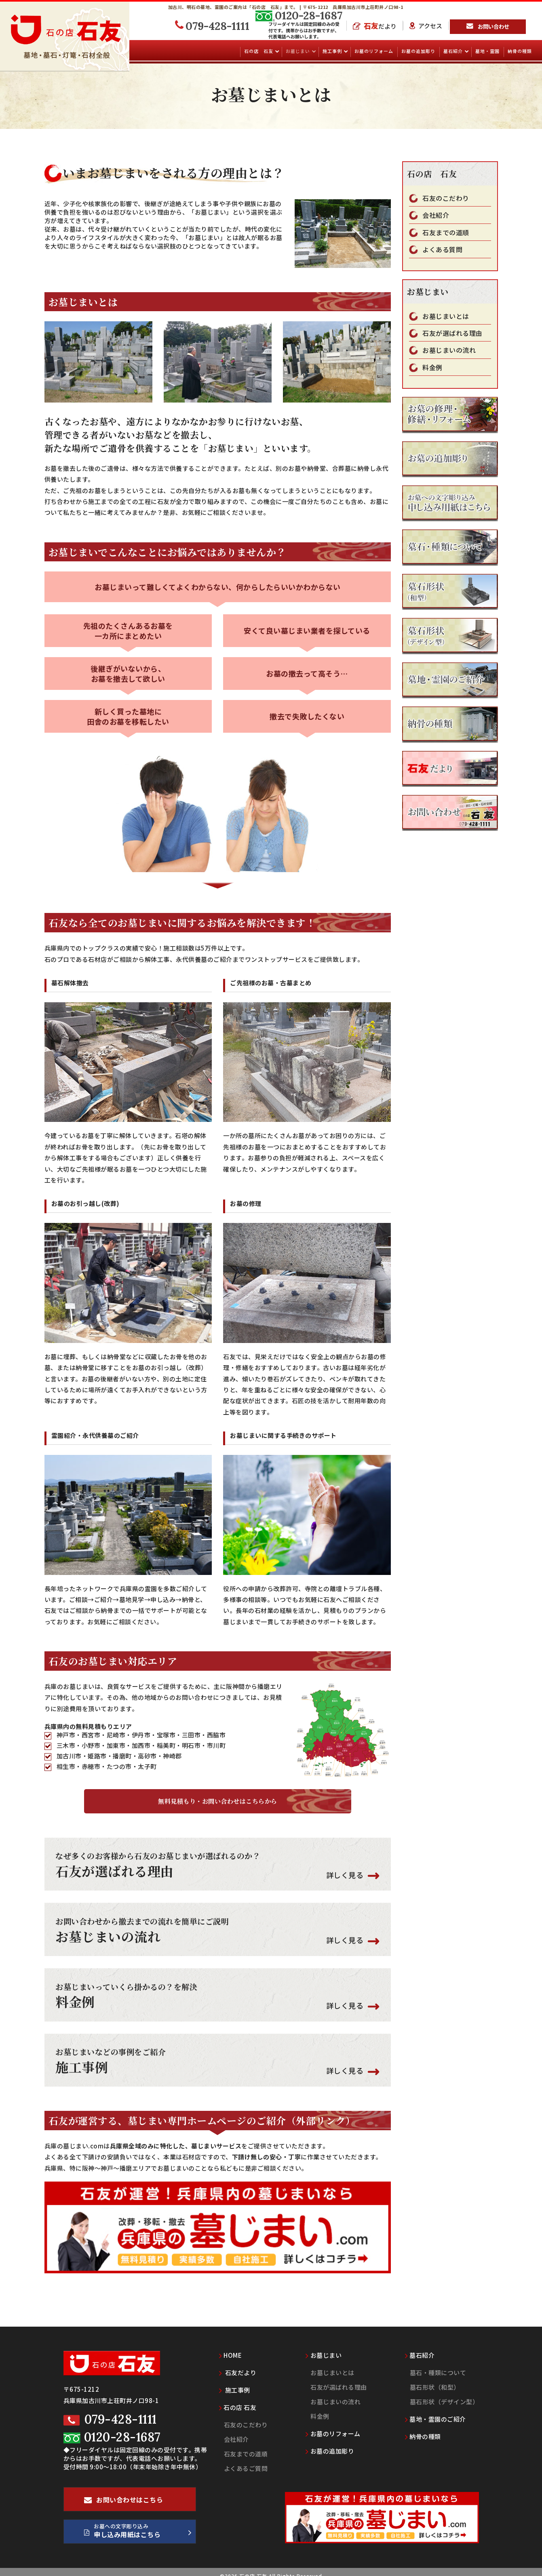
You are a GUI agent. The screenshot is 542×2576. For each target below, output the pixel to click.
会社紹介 (435, 215)
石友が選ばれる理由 (452, 333)
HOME (230, 2346)
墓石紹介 (453, 51)
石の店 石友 (259, 51)
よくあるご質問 (246, 2460)
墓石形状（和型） (435, 2378)
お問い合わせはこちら (123, 2494)
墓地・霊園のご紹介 (435, 2410)
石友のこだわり (445, 198)
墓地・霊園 (487, 51)
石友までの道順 (445, 232)
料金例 (432, 367)
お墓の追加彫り (418, 51)
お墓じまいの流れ (449, 350)
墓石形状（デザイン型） (444, 2393)
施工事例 (333, 51)
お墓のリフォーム (373, 51)
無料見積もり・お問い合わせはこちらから (218, 1801)
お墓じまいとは (445, 316)
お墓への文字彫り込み (138, 2524)
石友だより (238, 2364)
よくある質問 (442, 249)
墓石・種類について (438, 2364)
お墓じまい (298, 51)
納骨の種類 (520, 51)
